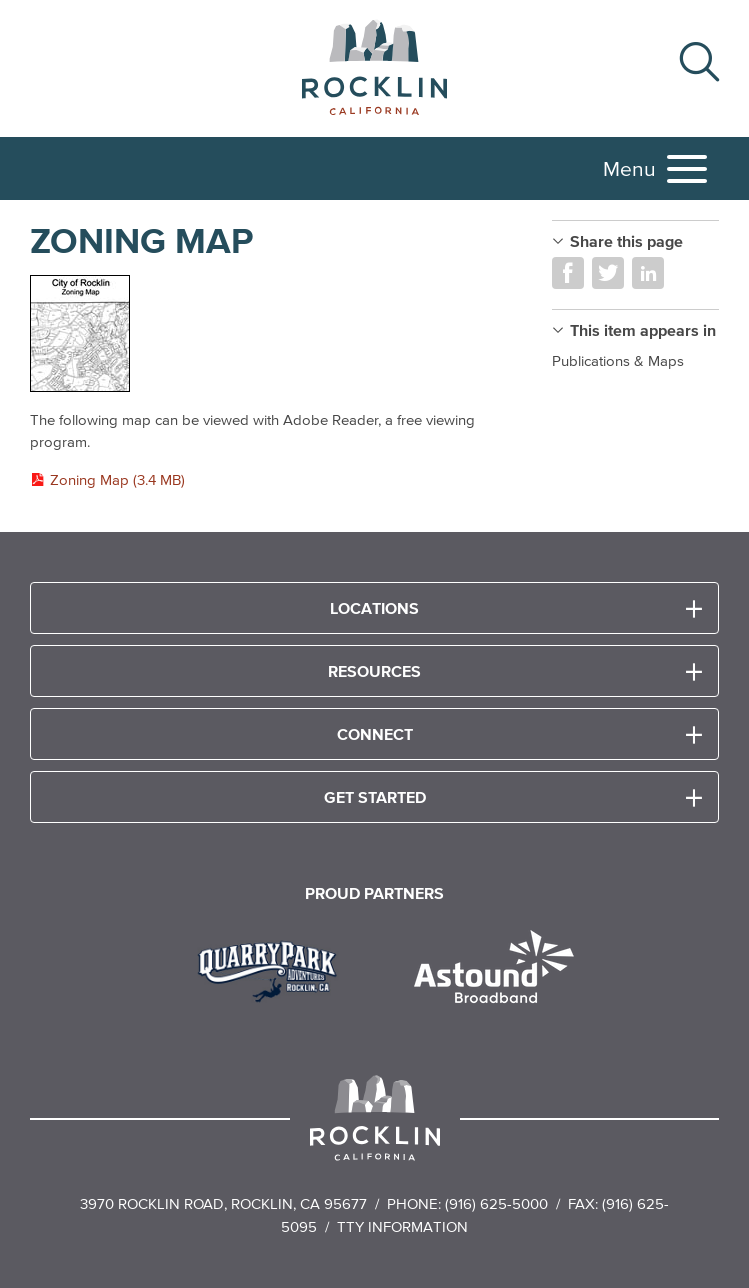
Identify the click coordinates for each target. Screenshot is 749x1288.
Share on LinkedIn (648, 273)
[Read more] (271, 334)
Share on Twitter (608, 273)
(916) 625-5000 (496, 1203)
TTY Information (402, 1226)
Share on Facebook (568, 273)
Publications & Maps (618, 360)
